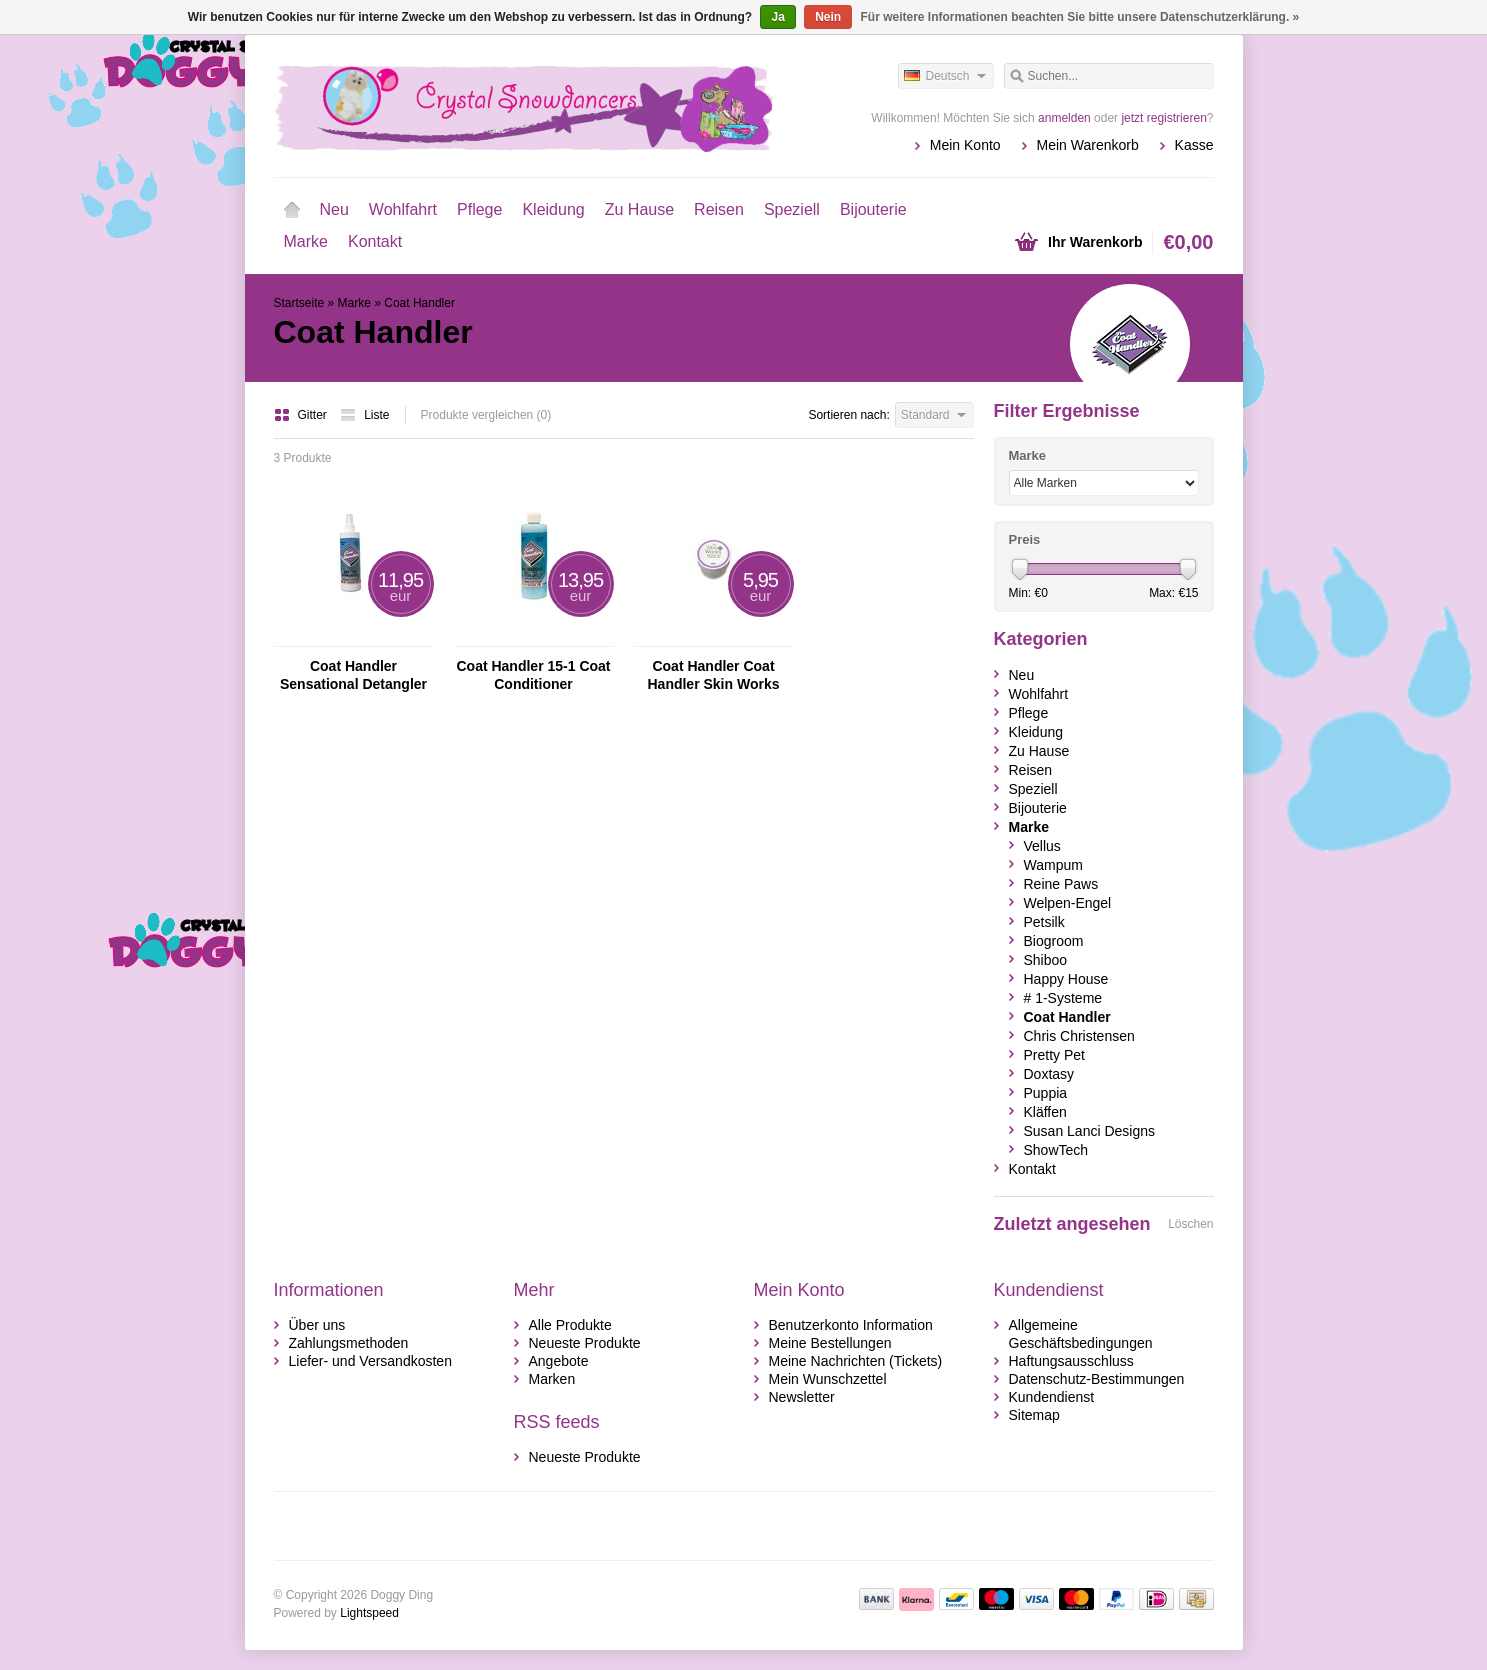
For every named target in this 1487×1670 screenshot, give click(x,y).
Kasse (1194, 145)
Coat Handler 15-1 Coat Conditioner (533, 675)
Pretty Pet (1054, 1055)
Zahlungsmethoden (349, 1343)
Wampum (1053, 865)
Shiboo (1046, 960)
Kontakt (375, 241)
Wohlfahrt (403, 209)
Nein (828, 17)
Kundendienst (1052, 1397)
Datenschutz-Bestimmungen (1097, 1379)
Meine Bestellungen (830, 1343)
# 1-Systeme (1063, 998)
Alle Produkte (570, 1325)
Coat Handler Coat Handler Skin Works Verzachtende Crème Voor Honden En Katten (713, 675)
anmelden (1064, 118)
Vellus (1042, 846)
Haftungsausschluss (1071, 1361)
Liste (364, 415)
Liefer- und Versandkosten (370, 1361)
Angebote (559, 1361)
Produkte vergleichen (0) (486, 415)
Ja (777, 17)
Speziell (792, 209)
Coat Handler (419, 303)
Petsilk (1044, 922)
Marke (306, 241)
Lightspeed (369, 1613)
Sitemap (1034, 1415)
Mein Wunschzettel (828, 1379)
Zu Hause (639, 209)
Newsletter (802, 1397)
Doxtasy (1049, 1074)
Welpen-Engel (1068, 903)
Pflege (479, 209)
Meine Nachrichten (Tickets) (856, 1361)
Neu (334, 209)
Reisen (719, 209)
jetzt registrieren (1163, 118)
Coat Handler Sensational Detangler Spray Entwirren (353, 675)
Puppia (1046, 1093)
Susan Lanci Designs (1090, 1131)
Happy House (1066, 979)
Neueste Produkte (585, 1343)
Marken (552, 1379)
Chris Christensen (1079, 1036)
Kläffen (1045, 1112)
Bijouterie (873, 209)
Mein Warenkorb (1088, 145)
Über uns (317, 1325)
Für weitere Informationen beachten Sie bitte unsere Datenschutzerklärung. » (1080, 17)
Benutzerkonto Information (851, 1325)
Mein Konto (965, 145)
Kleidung (553, 209)
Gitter (302, 415)
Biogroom (1054, 941)
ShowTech (1056, 1150)
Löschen (1190, 1224)
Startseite (292, 210)
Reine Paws (1061, 884)
